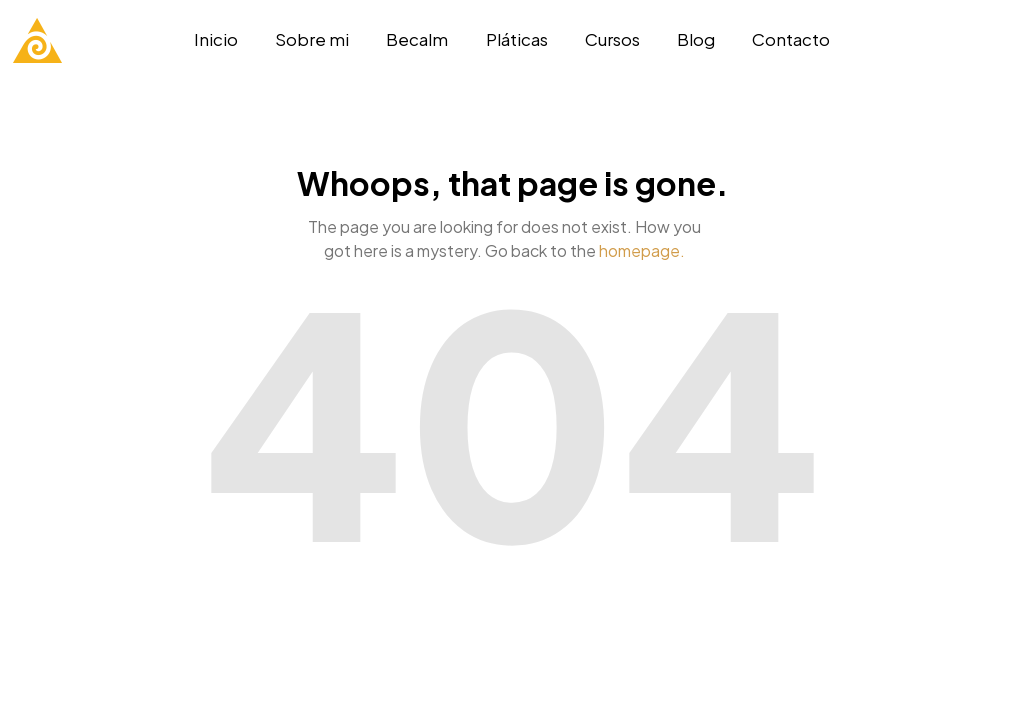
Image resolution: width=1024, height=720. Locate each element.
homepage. (642, 250)
